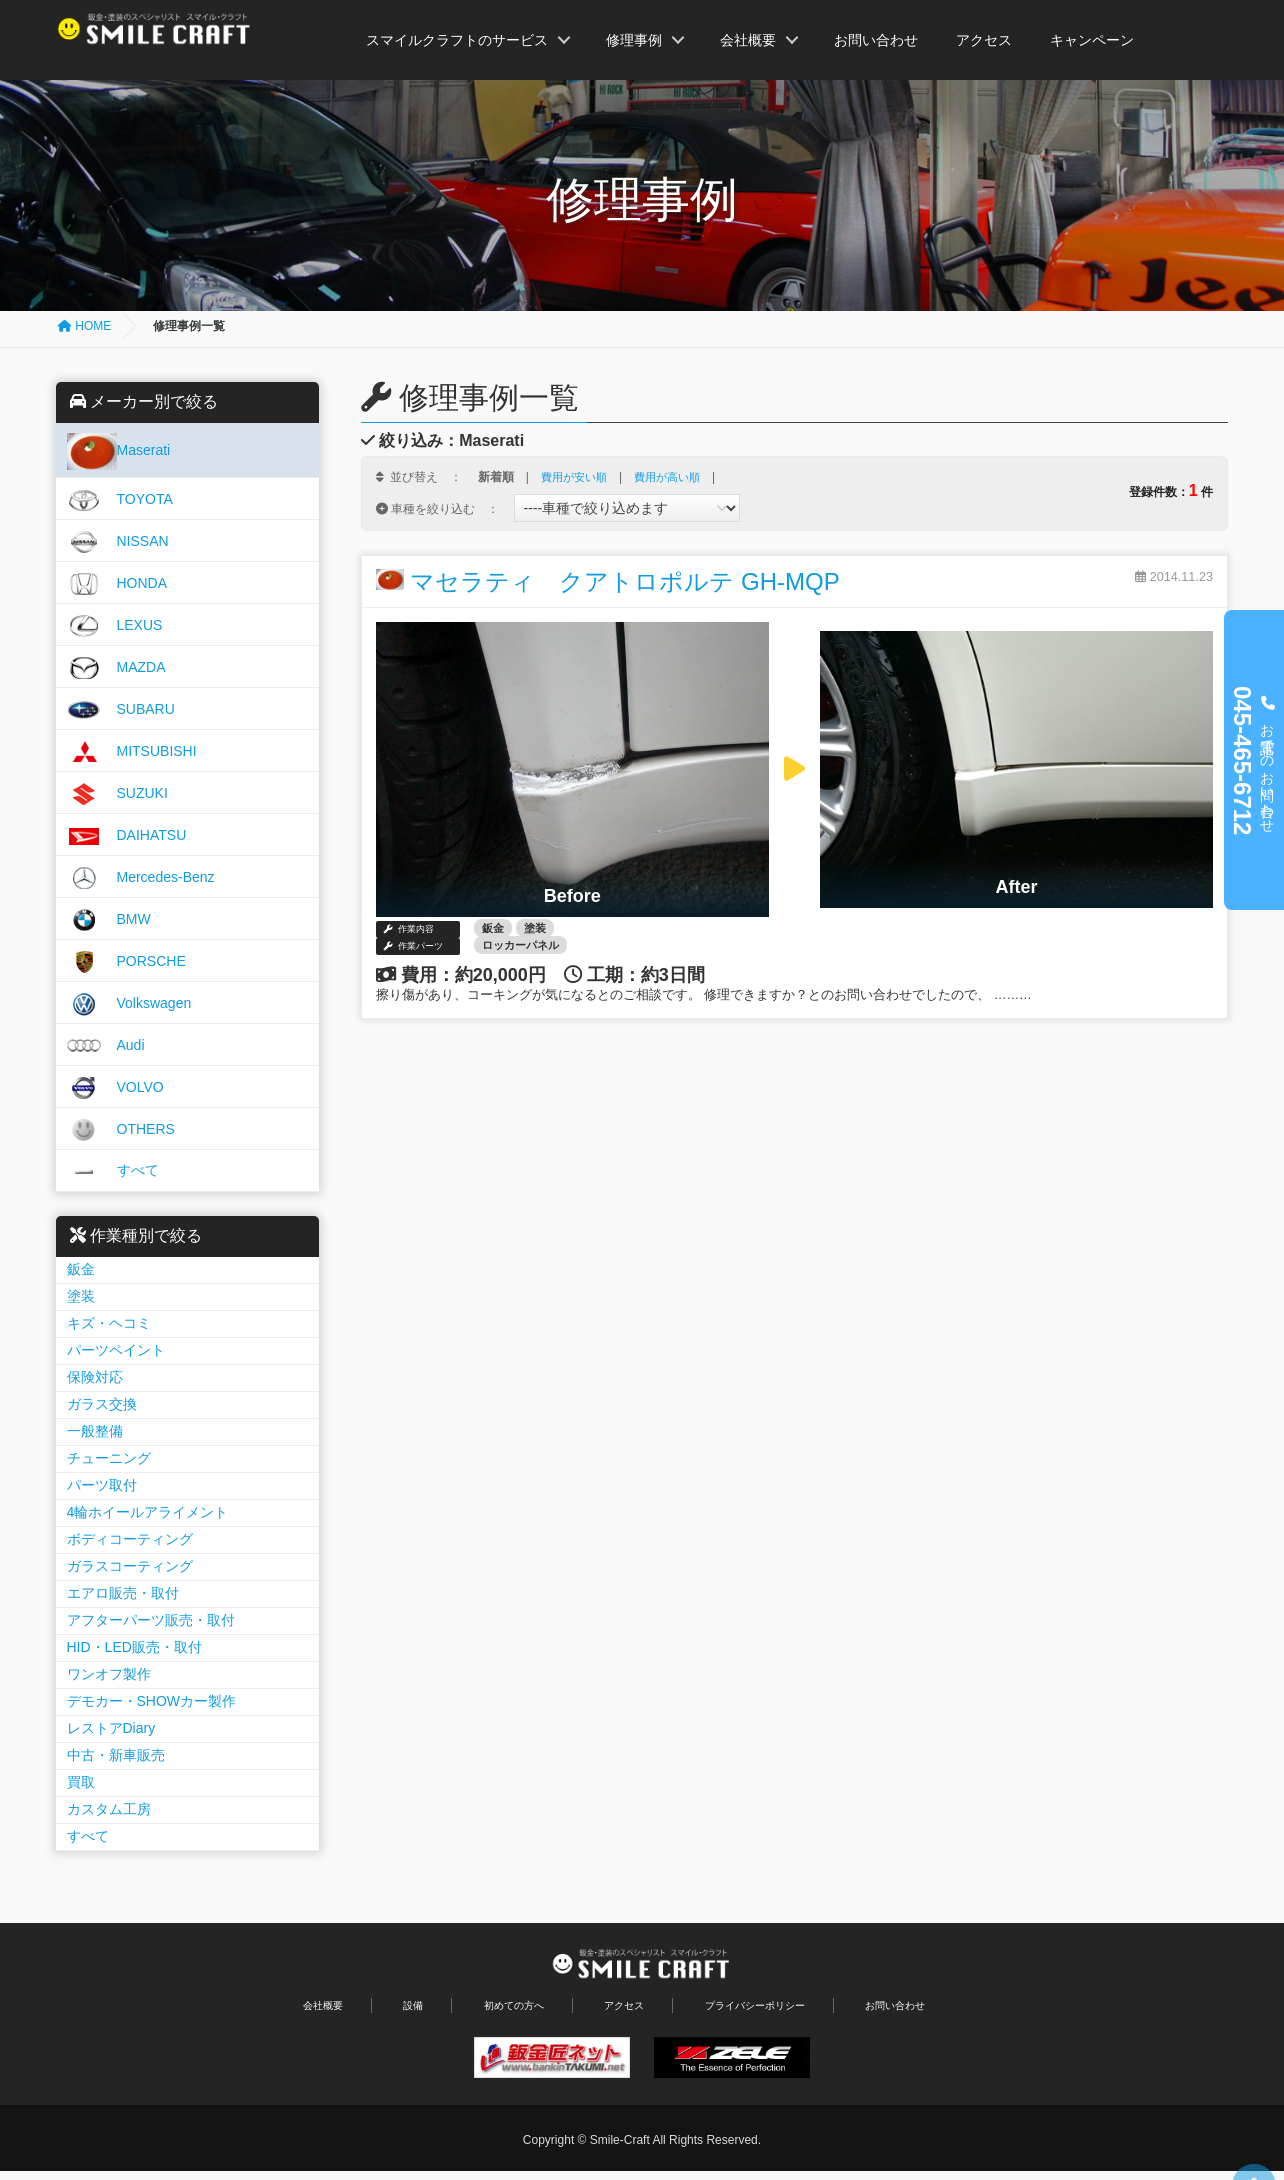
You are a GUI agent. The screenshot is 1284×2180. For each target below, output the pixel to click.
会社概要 (748, 40)
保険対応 (98, 1377)
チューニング (112, 1458)
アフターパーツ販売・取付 (154, 1620)
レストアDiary (114, 1728)
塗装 (84, 1296)
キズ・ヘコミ (112, 1323)
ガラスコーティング (133, 1566)
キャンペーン (1092, 40)
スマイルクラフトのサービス (457, 40)
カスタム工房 (112, 1809)
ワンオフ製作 (112, 1674)
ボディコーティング (133, 1539)
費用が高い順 (676, 477)
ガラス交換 (105, 1404)
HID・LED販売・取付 (137, 1647)
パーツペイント (119, 1350)
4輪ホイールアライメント (151, 1512)
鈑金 (84, 1269)
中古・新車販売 (119, 1755)
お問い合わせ (876, 40)
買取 (84, 1782)
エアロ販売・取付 (126, 1593)
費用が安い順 (577, 477)
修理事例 (634, 40)
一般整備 (98, 1431)
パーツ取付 (105, 1485)
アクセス (984, 40)
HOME (84, 326)
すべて (91, 1836)
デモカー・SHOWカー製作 (155, 1701)
